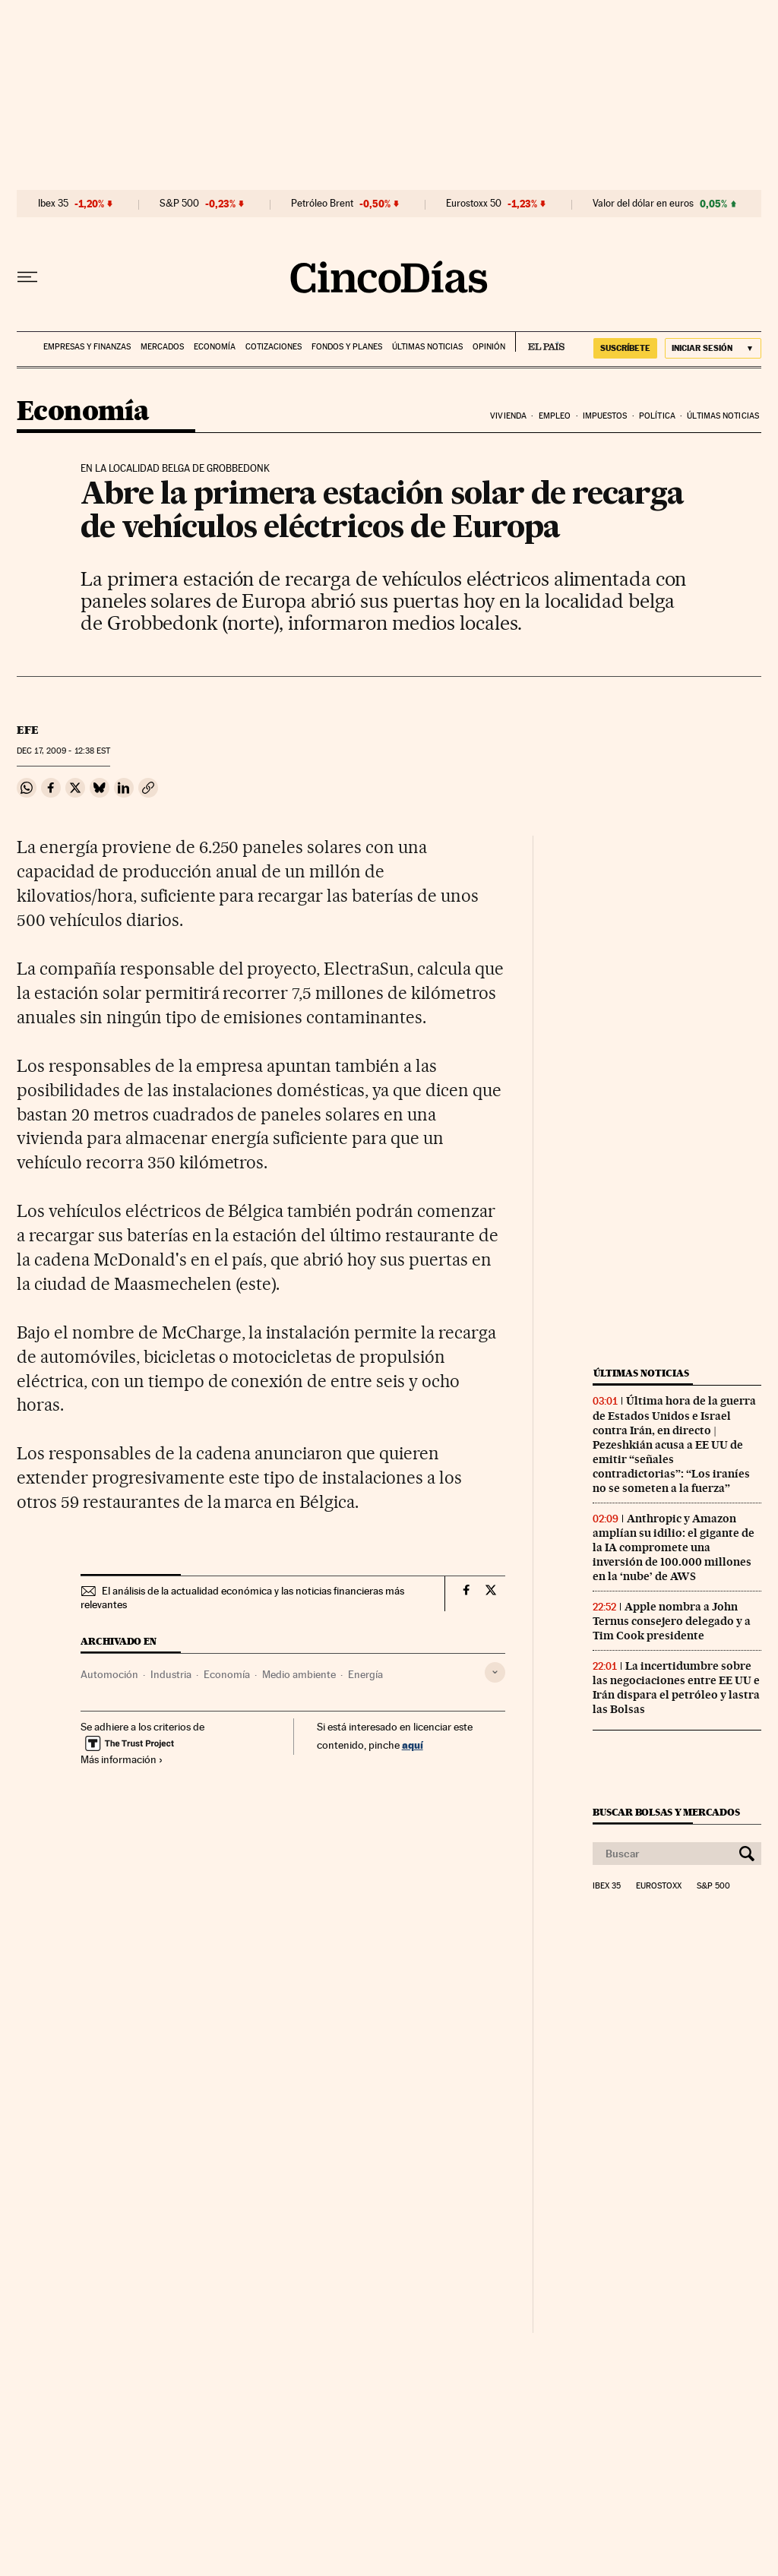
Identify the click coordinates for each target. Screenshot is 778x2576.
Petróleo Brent (322, 203)
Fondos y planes (347, 347)
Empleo (555, 416)
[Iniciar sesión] (713, 348)
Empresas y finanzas (87, 347)
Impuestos (605, 416)
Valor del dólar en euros (643, 203)
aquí (412, 1744)
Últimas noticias (427, 347)
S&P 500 (179, 203)
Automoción (109, 1674)
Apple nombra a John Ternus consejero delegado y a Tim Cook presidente (672, 1621)
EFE (28, 730)
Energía (365, 1674)
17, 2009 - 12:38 (63, 751)
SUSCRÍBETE (625, 348)
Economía (215, 347)
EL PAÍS (540, 342)
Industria (170, 1674)
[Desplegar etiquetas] (495, 1672)
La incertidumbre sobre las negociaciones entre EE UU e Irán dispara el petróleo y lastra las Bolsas (676, 1687)
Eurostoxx (659, 1886)
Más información (122, 1759)
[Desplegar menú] (27, 277)
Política (657, 416)
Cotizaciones (273, 347)
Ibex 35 (53, 203)
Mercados (162, 347)
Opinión (489, 347)
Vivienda (508, 416)
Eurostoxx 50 (473, 203)
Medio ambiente (299, 1674)
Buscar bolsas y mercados (666, 1812)
